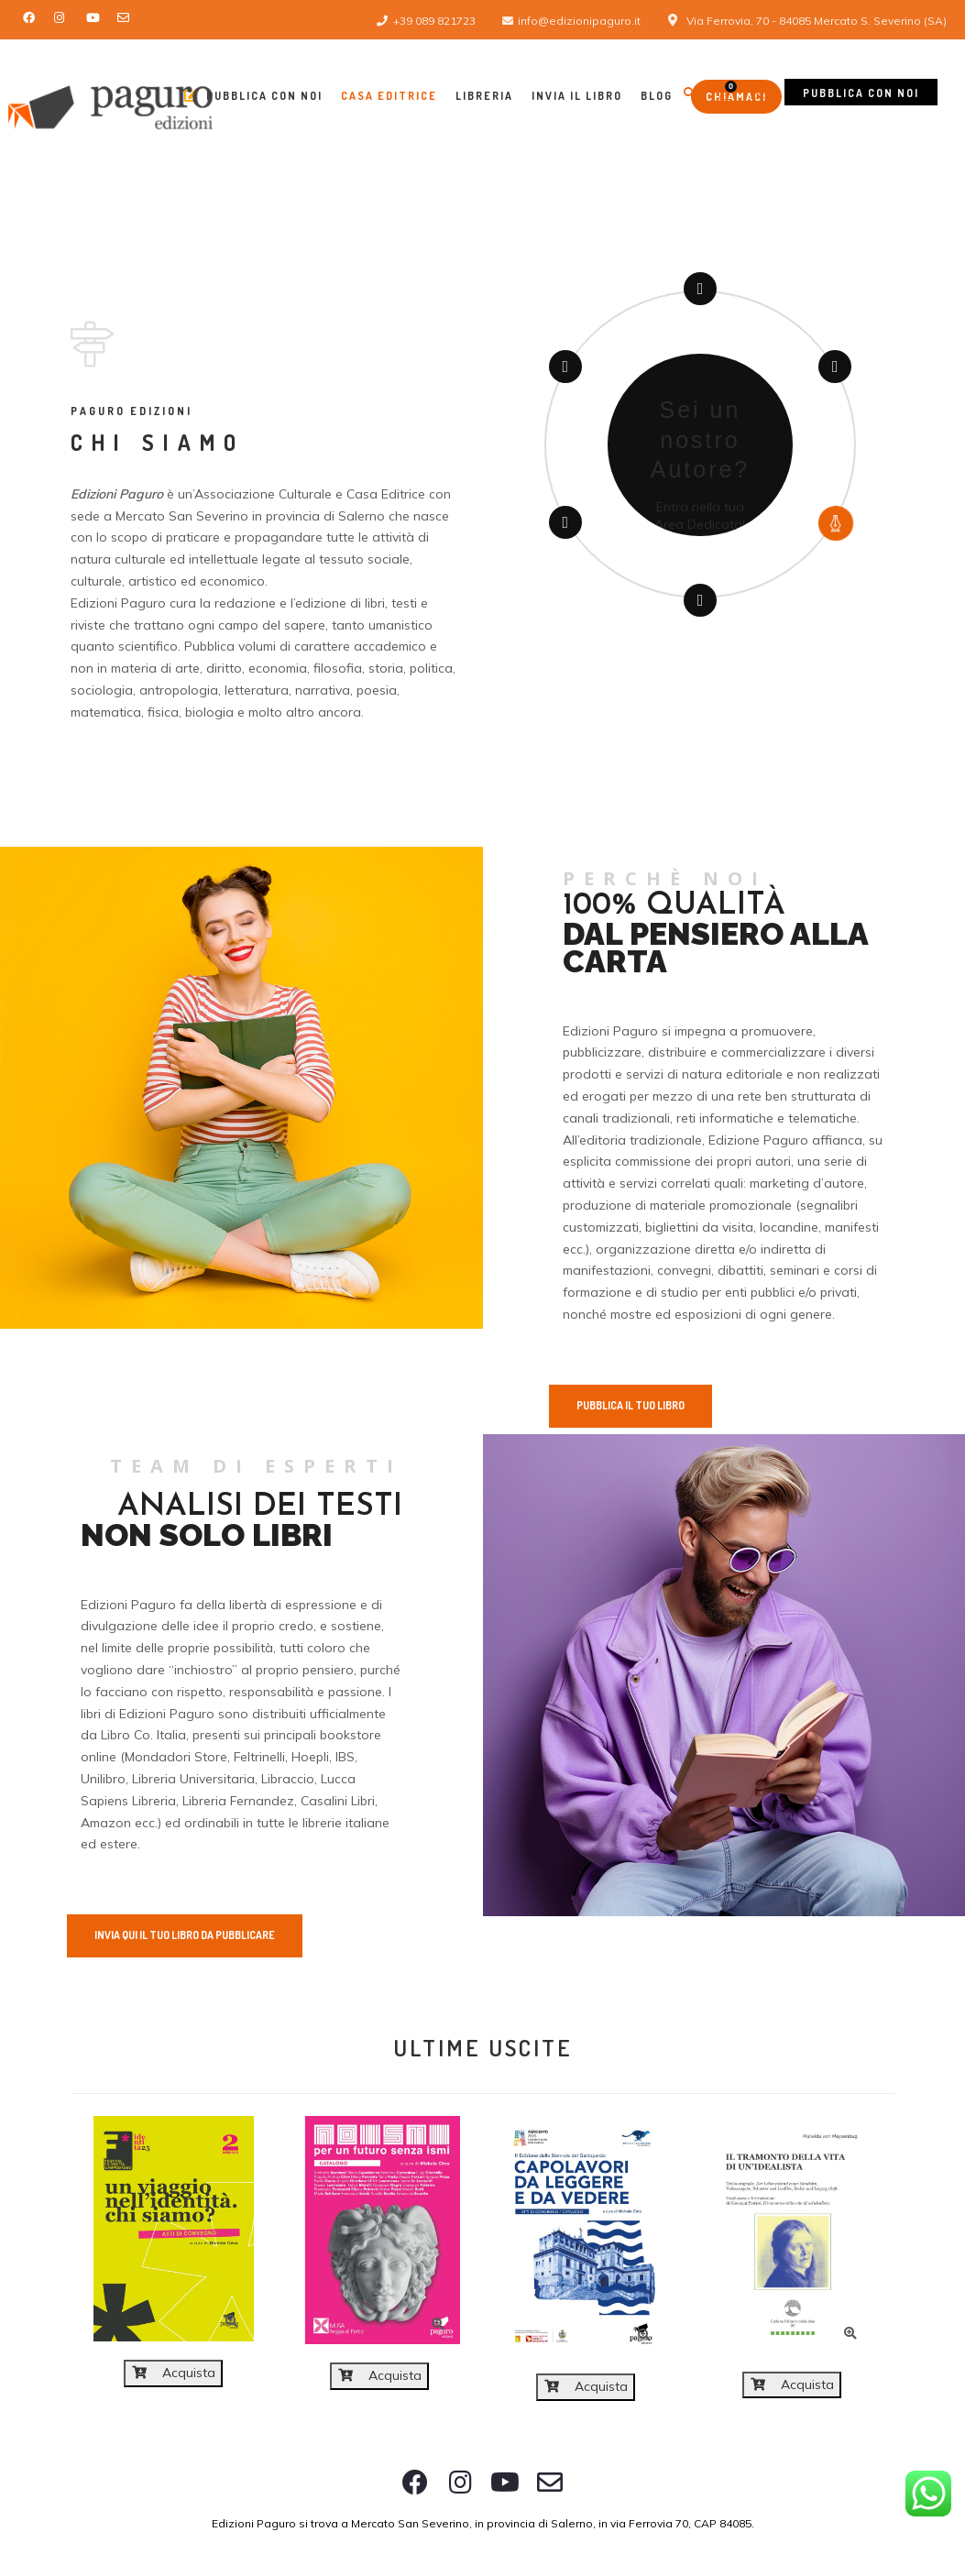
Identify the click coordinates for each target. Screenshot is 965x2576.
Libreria (484, 96)
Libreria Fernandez (238, 1800)
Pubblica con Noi (253, 95)
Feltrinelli (259, 1756)
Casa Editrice (389, 96)
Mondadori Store (176, 1756)
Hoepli (310, 1756)
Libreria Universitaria (193, 1778)
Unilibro (103, 1778)
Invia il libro (577, 96)
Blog (657, 96)
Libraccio (287, 1778)
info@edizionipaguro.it (579, 20)
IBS (345, 1756)
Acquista (173, 2372)
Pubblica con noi (861, 93)
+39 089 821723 (434, 20)
